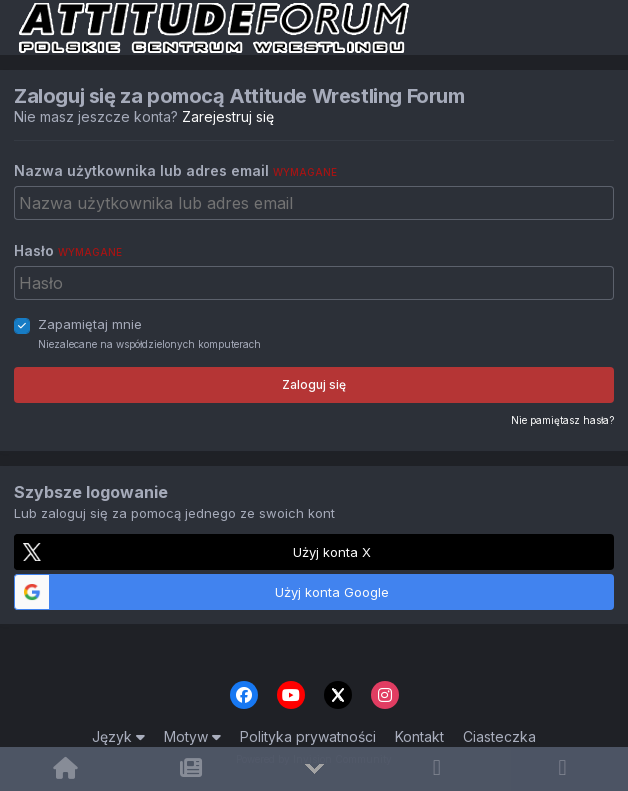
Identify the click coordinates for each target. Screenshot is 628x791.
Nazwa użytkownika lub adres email (175, 170)
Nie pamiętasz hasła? (562, 420)
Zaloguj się (314, 384)
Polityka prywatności (308, 736)
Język (118, 736)
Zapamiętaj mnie (90, 324)
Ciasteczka (499, 736)
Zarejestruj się (228, 116)
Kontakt (419, 736)
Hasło (68, 250)
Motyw (192, 736)
